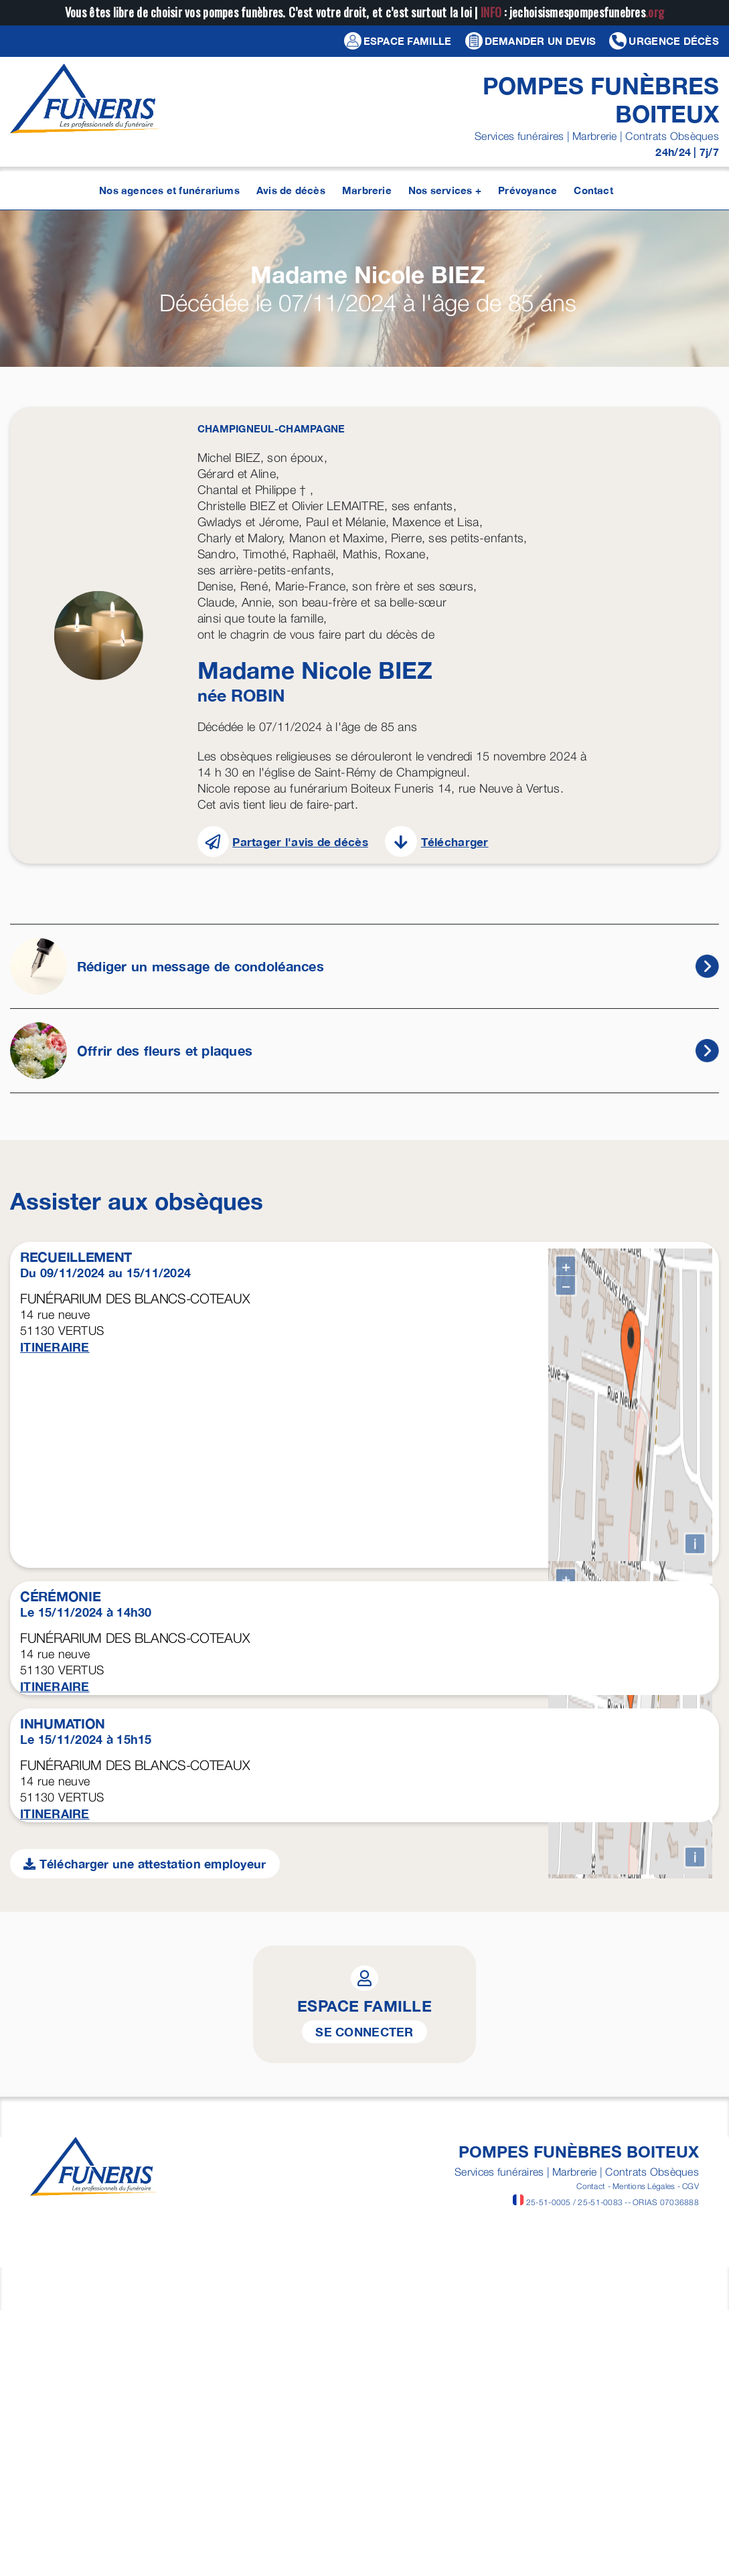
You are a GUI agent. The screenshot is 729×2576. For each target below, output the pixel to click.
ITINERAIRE (55, 1347)
